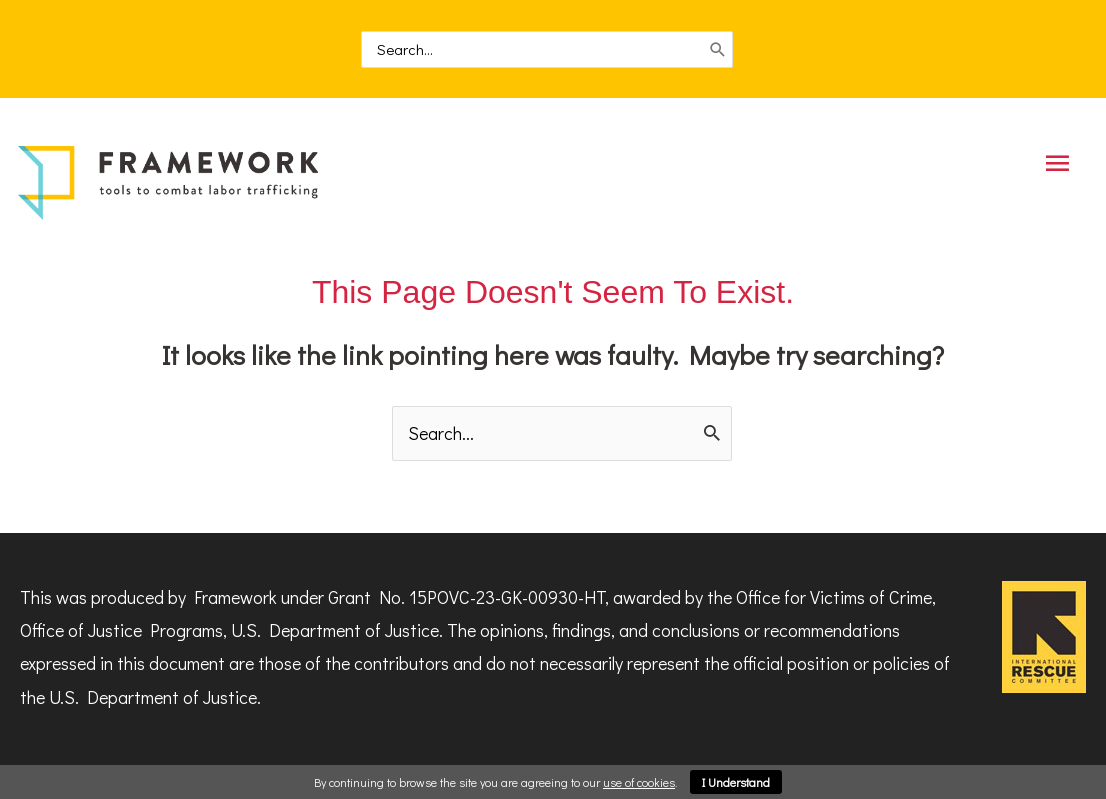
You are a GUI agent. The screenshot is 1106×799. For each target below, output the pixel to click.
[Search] (718, 50)
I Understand (736, 782)
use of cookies (639, 782)
